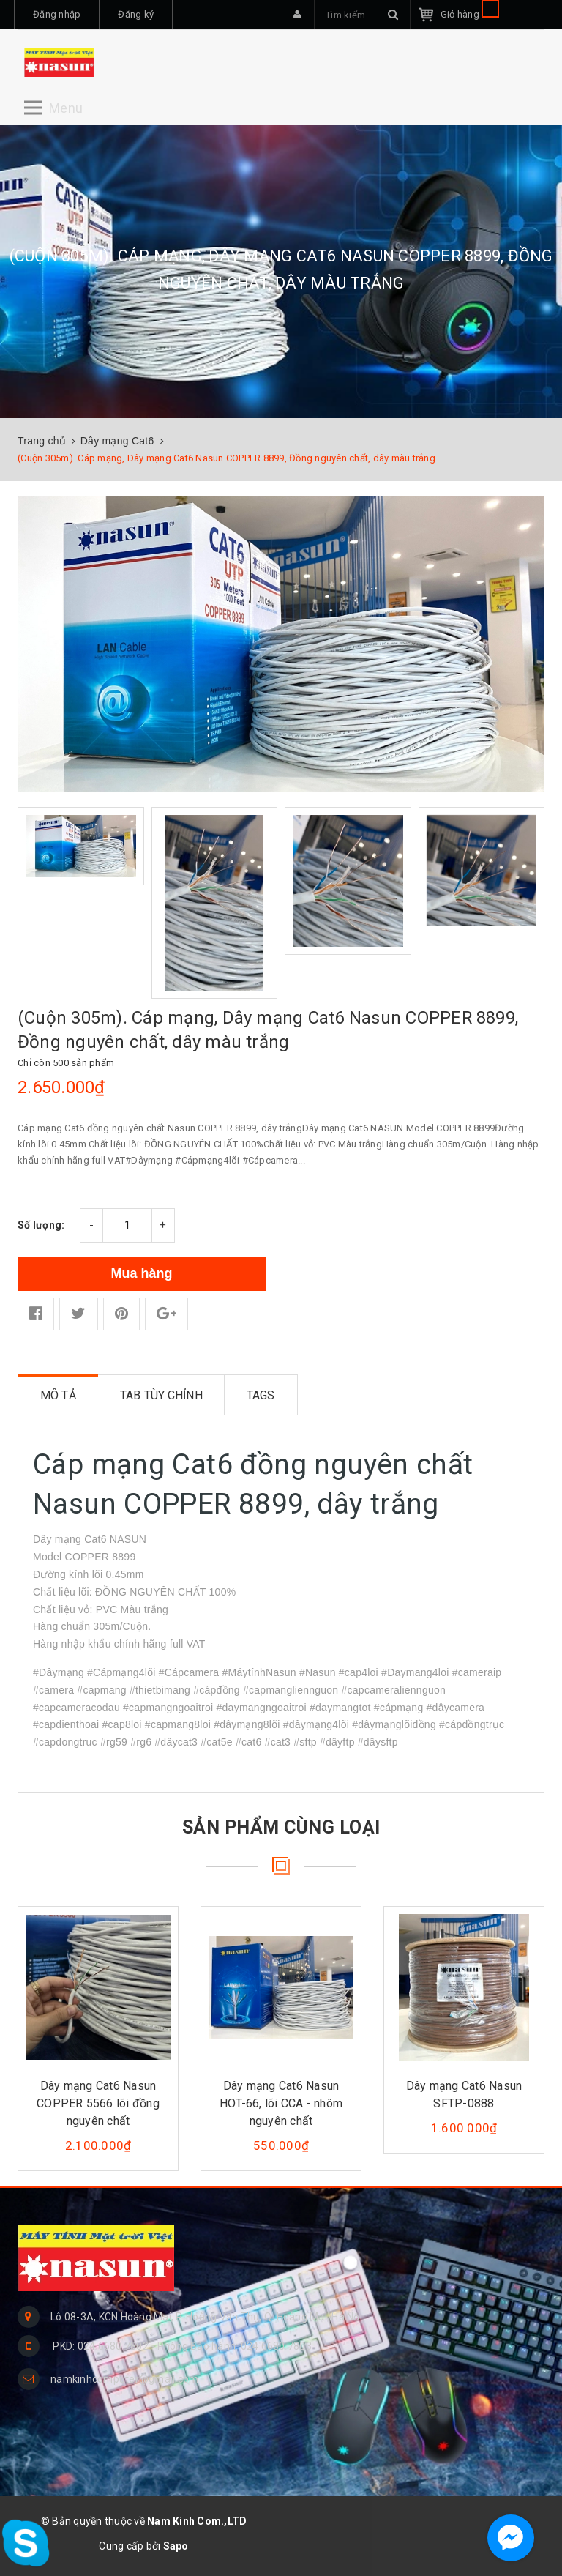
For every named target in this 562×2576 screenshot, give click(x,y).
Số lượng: (41, 1225)
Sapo (176, 2546)
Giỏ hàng (470, 14)
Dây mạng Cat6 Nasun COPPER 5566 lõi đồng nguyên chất (98, 2103)
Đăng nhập (56, 14)
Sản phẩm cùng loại (281, 1827)
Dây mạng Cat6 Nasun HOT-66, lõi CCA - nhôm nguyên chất (281, 2103)
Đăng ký (136, 14)
